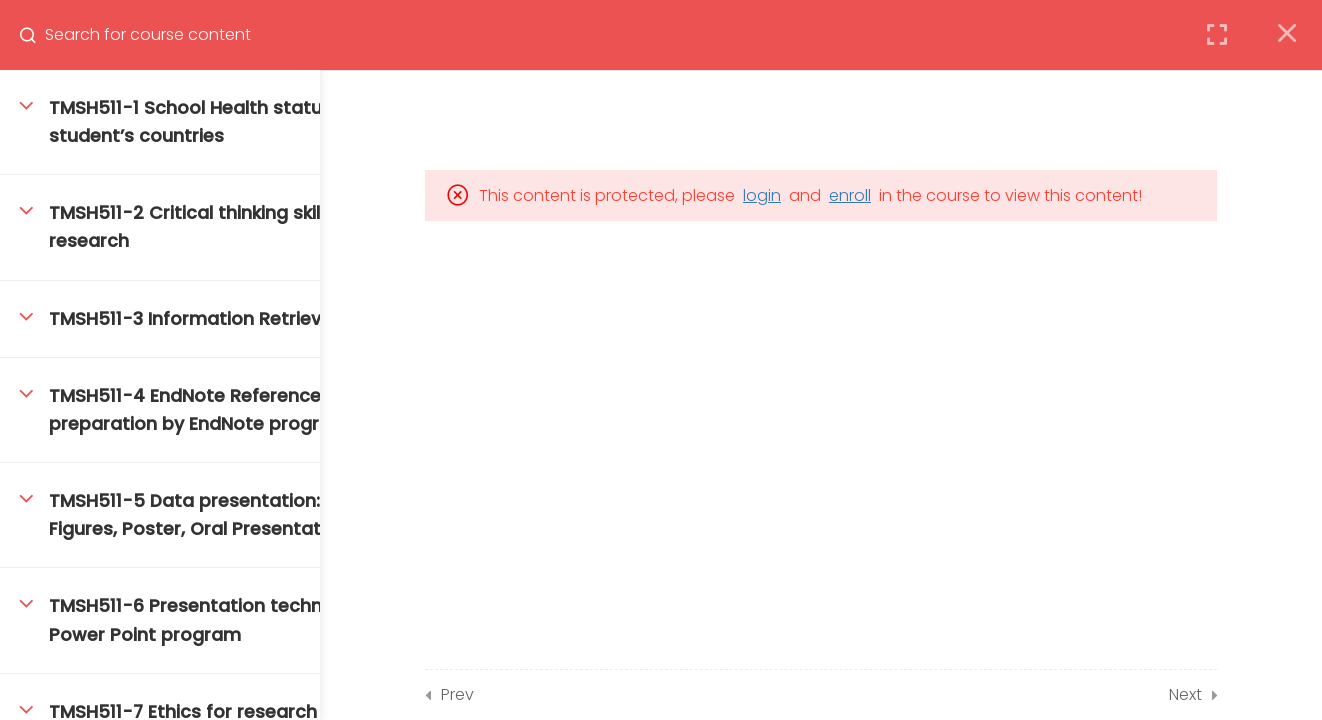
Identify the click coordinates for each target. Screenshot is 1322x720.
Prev (535, 694)
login (840, 195)
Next (1263, 694)
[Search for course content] (36, 35)
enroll (928, 195)
